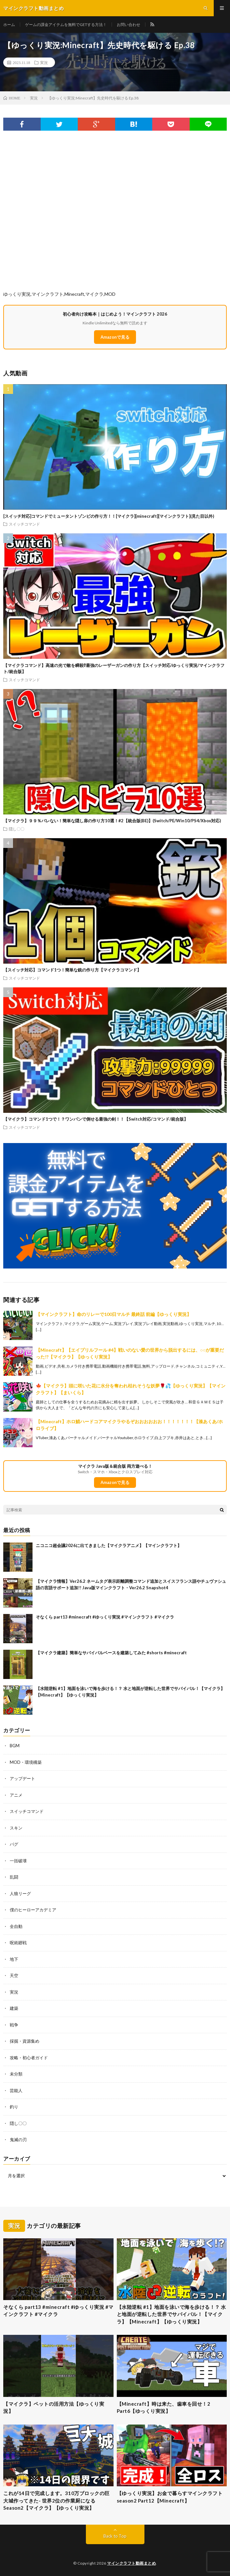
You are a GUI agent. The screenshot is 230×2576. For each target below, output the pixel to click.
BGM (15, 1745)
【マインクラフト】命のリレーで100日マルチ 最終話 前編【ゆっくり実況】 (113, 1314)
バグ (14, 1844)
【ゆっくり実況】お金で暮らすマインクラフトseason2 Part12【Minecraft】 (170, 2497)
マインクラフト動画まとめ (131, 2563)
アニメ (16, 1795)
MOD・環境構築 (26, 1762)
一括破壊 (18, 1860)
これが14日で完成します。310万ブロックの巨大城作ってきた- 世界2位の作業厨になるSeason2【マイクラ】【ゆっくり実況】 (56, 2500)
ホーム (9, 24)
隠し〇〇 (16, 829)
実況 (44, 62)
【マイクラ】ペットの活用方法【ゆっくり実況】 (53, 2407)
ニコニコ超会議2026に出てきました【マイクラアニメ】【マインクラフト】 (109, 1545)
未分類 (16, 2073)
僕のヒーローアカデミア (33, 1909)
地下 (14, 1959)
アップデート (22, 1778)
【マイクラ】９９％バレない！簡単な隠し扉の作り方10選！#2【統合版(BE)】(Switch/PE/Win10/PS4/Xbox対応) (112, 820)
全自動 (16, 1926)
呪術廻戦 (18, 1942)
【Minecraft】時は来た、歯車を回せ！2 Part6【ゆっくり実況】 (166, 2407)
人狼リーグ (20, 1893)
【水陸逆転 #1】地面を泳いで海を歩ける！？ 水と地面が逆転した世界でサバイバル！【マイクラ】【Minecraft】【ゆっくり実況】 (171, 2314)
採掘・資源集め (24, 2041)
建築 (14, 2008)
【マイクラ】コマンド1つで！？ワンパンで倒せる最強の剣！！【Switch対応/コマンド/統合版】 (95, 1119)
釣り (14, 2106)
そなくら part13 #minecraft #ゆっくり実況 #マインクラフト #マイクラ (105, 1617)
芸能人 (16, 2090)
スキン (16, 1827)
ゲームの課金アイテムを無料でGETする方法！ (66, 24)
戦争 (14, 2024)
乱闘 (14, 1877)
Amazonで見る (115, 337)
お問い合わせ (128, 24)
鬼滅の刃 (18, 2139)
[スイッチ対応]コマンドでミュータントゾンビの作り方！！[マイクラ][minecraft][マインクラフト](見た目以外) (108, 516)
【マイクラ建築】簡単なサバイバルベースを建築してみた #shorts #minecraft (111, 1652)
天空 (14, 1975)
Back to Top (115, 2536)
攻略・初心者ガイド (29, 2057)
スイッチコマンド (24, 524)
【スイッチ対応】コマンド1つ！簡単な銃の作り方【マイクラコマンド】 (72, 969)
